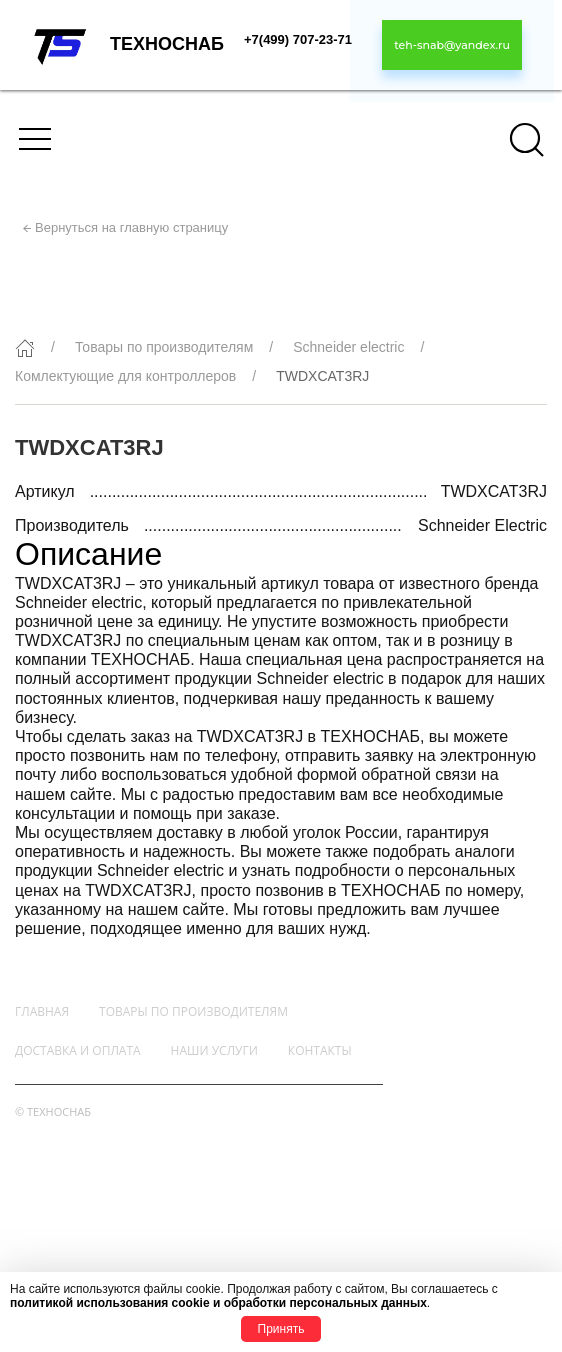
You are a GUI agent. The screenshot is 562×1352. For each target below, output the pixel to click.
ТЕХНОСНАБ (167, 44)
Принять (281, 1329)
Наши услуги (214, 1050)
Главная (42, 1011)
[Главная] (25, 348)
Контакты (320, 1050)
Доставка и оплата (78, 1050)
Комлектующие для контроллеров (125, 376)
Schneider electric (348, 347)
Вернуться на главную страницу (131, 227)
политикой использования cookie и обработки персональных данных (218, 1303)
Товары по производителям (164, 347)
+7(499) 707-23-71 (298, 39)
